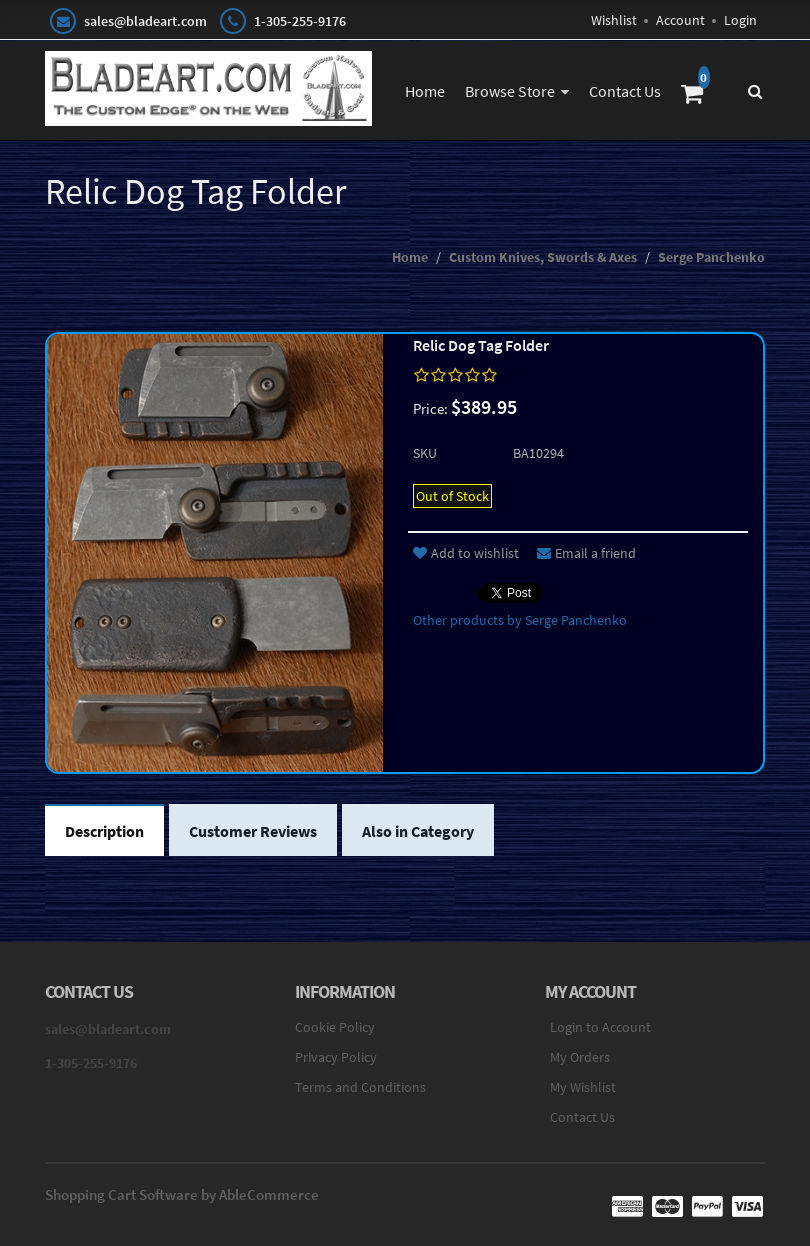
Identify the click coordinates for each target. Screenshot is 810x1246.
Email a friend (586, 553)
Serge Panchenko (711, 257)
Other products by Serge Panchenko (520, 620)
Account (680, 20)
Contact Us (625, 91)
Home (425, 91)
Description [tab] (104, 831)
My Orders (580, 1057)
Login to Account (600, 1027)
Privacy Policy (336, 1057)
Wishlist (614, 20)
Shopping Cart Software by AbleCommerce (182, 1194)
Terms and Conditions (360, 1087)
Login (740, 20)
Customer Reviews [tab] (253, 831)
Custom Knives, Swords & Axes (543, 257)
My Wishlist (583, 1087)
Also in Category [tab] (418, 831)
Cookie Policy (335, 1027)
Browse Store (510, 91)
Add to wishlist (466, 553)
